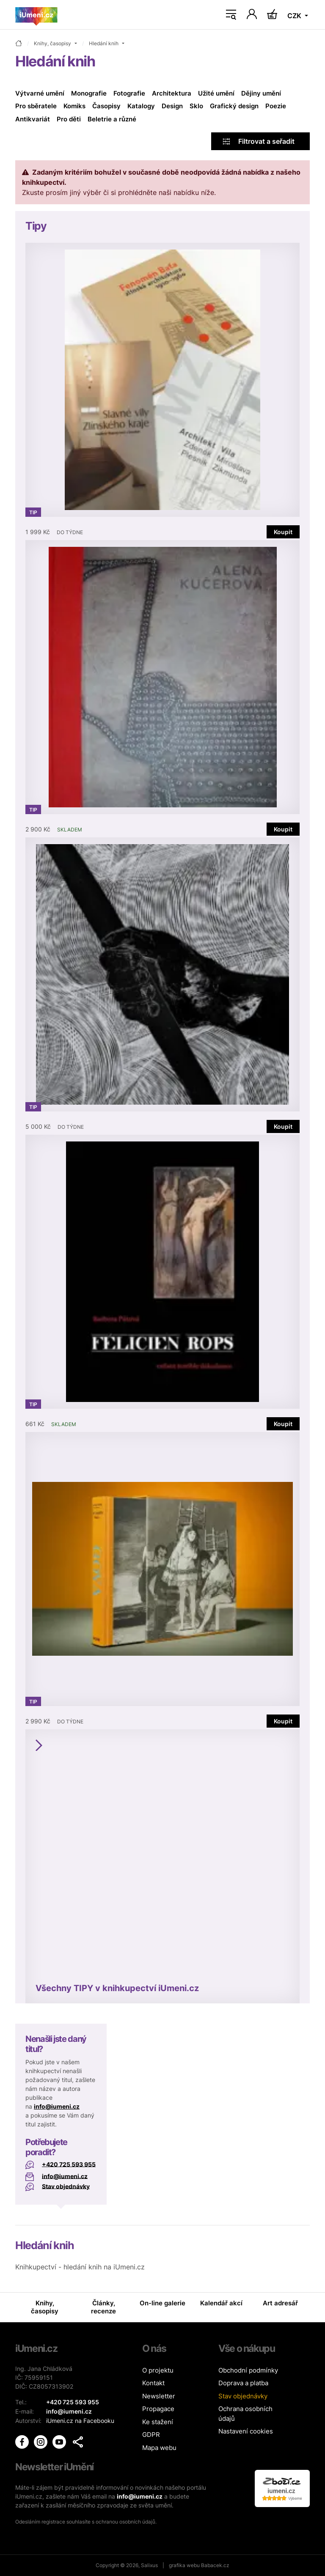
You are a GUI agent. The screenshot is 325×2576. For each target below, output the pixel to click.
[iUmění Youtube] (60, 2440)
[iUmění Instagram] (41, 2440)
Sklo (196, 106)
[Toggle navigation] (231, 15)
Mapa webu (159, 2448)
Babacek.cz (215, 2565)
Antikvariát (32, 119)
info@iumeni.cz (57, 2106)
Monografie (89, 93)
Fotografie (129, 93)
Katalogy (141, 106)
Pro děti (69, 119)
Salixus (149, 2565)
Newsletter (158, 2396)
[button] (78, 2441)
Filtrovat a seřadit (259, 141)
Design (172, 106)
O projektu (158, 2370)
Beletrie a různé (112, 119)
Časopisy (106, 106)
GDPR (151, 2435)
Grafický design (234, 106)
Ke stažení (157, 2422)
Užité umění (216, 93)
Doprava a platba (243, 2383)
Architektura (171, 93)
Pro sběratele (36, 106)
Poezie (275, 106)
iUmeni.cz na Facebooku (80, 2419)
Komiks (74, 106)
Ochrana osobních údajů (245, 2413)
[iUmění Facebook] (22, 2440)
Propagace (158, 2409)
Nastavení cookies (245, 2431)
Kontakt (153, 2383)
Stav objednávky (66, 2185)
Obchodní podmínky (248, 2370)
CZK (295, 15)
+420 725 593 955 (69, 2163)
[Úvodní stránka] (36, 14)
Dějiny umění (261, 93)
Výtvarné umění (39, 93)
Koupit (283, 531)
